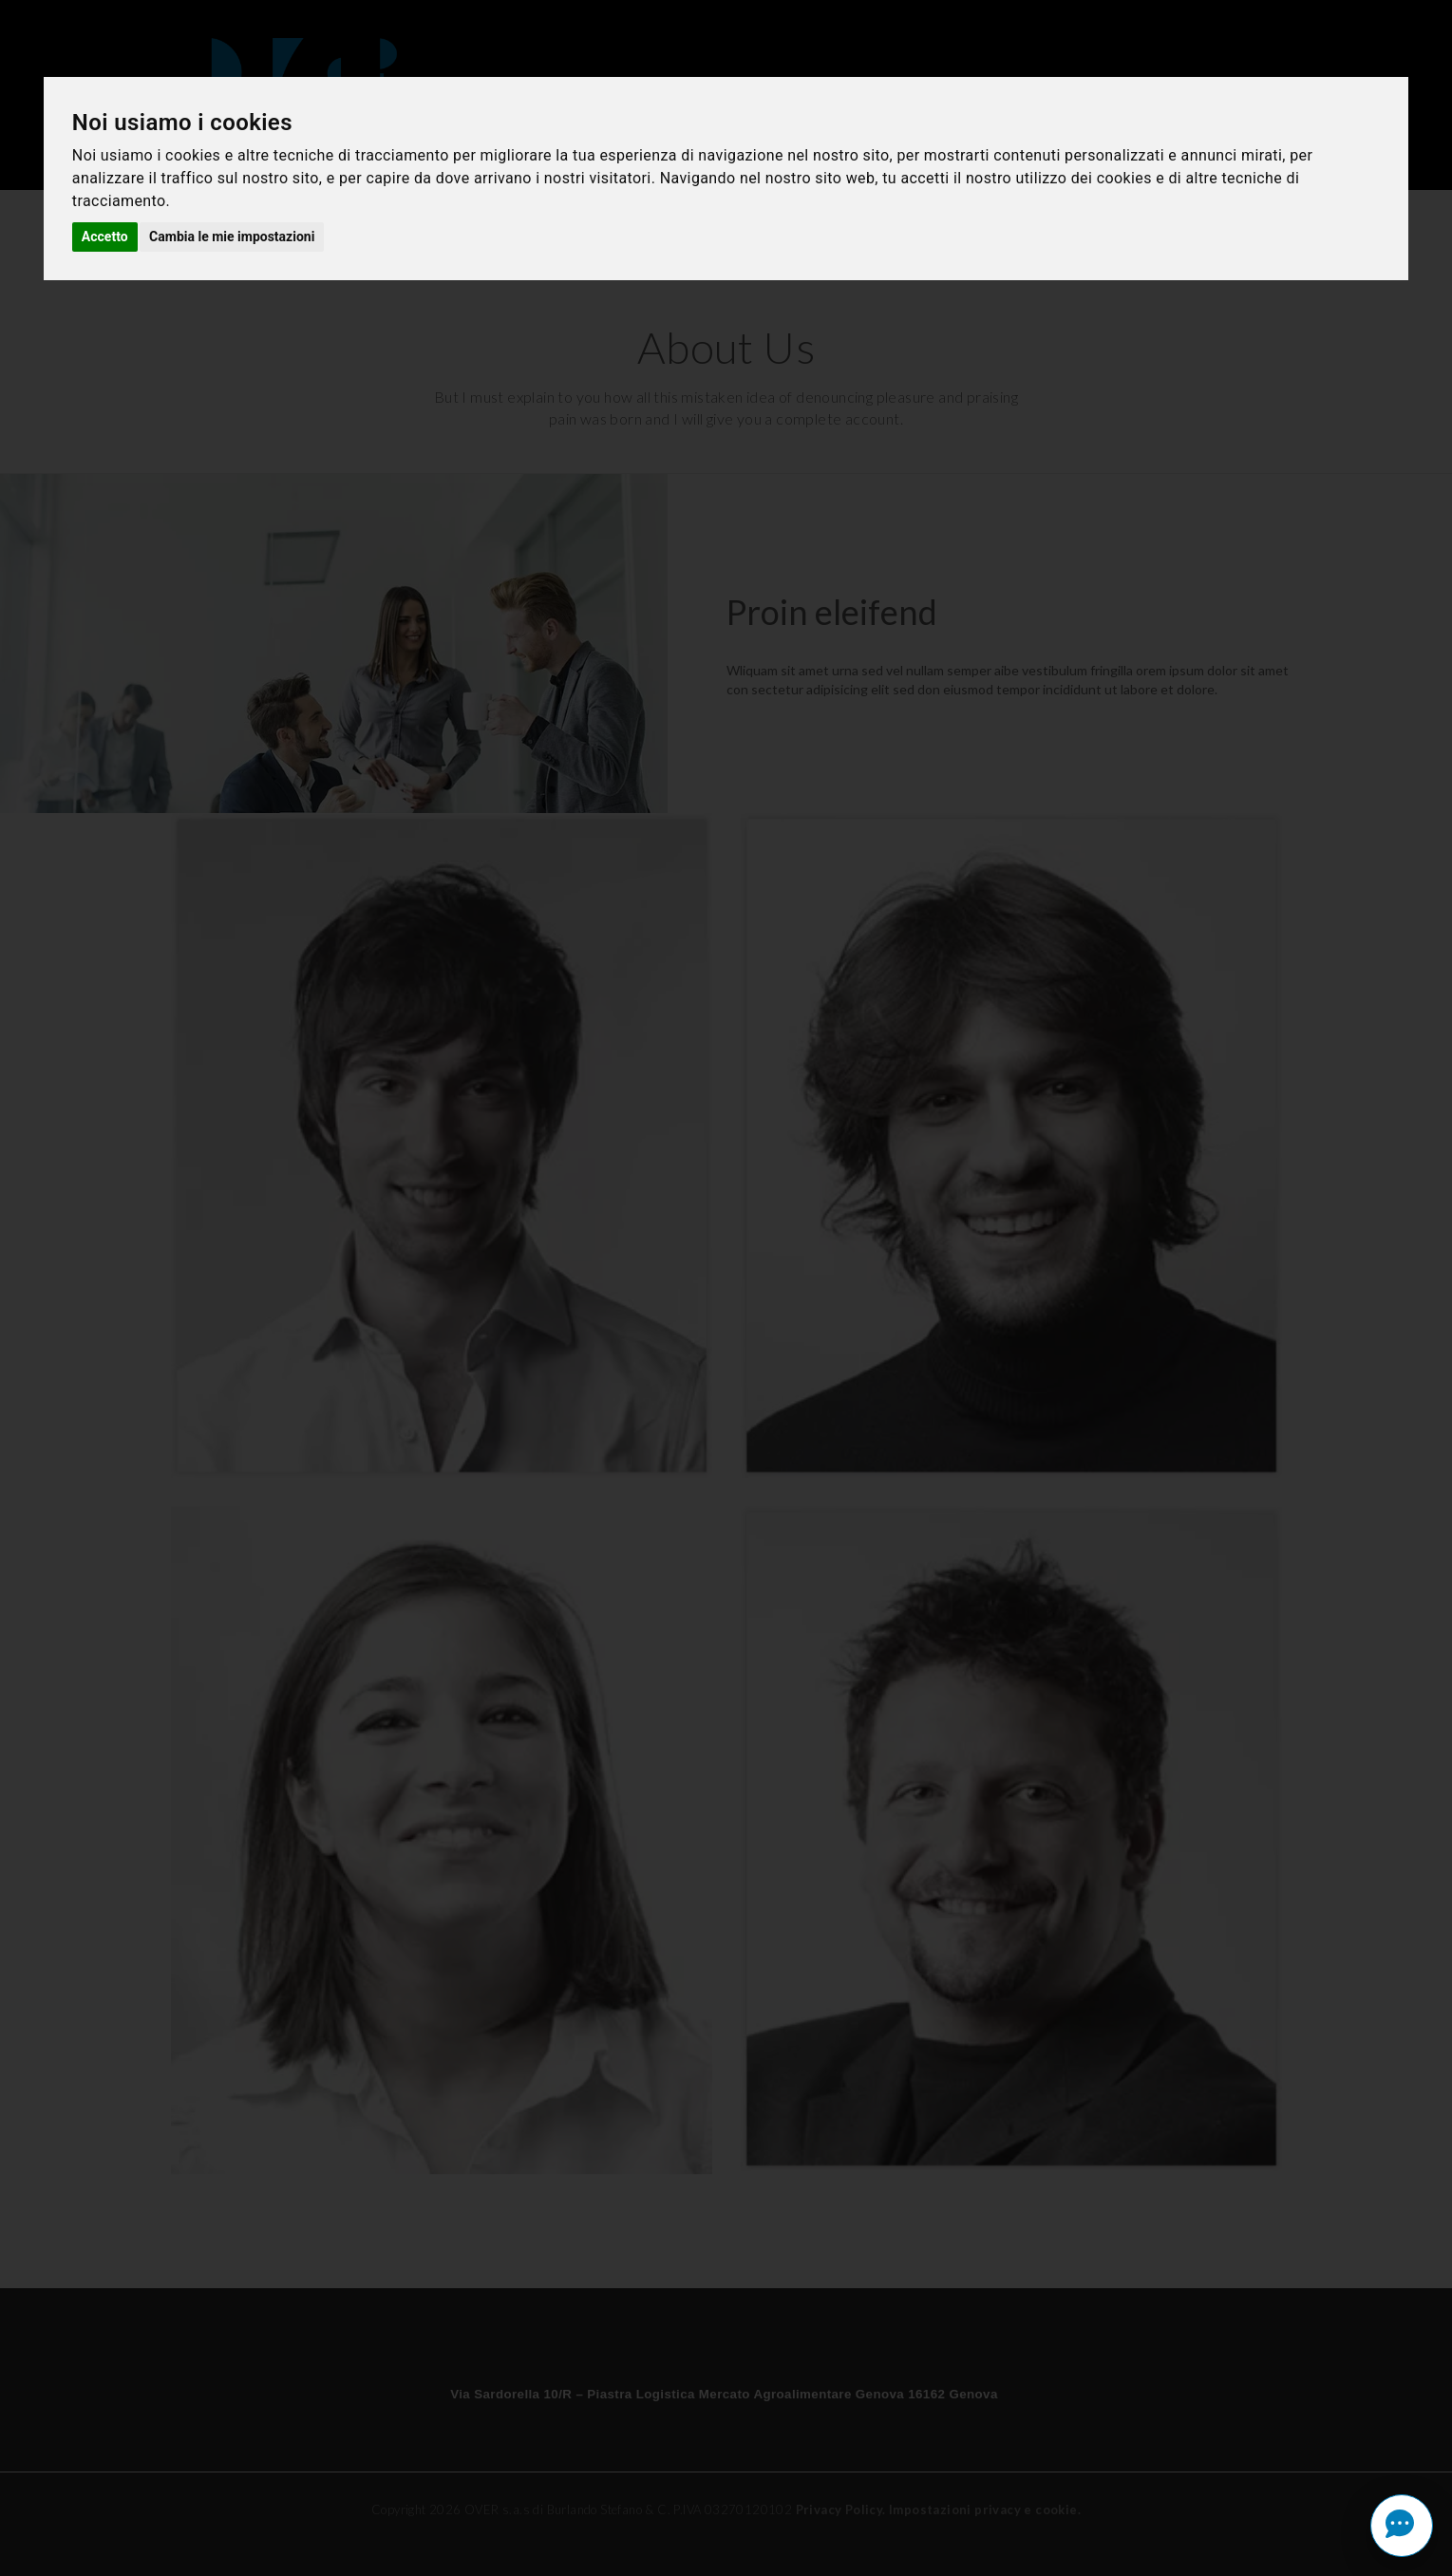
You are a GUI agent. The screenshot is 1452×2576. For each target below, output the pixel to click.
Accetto (105, 236)
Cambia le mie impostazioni (231, 236)
